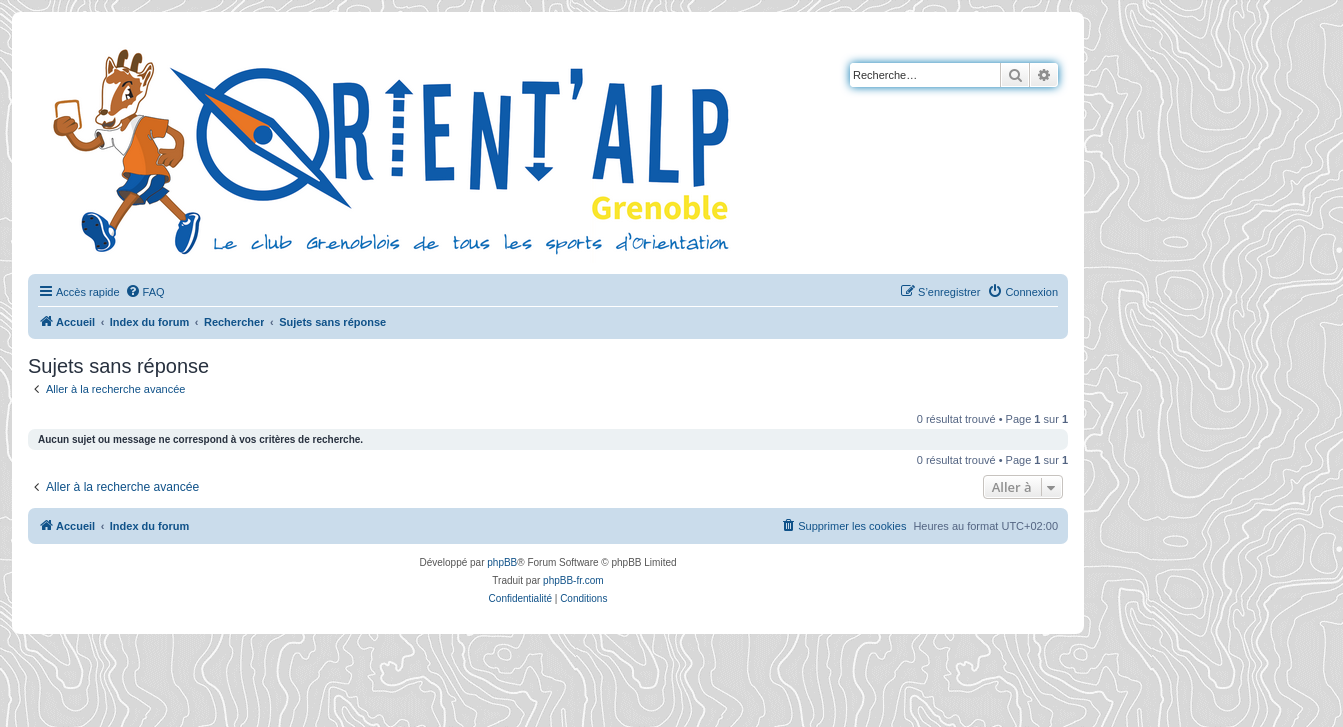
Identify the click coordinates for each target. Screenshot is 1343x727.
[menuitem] (145, 292)
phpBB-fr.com (573, 580)
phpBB (502, 562)
